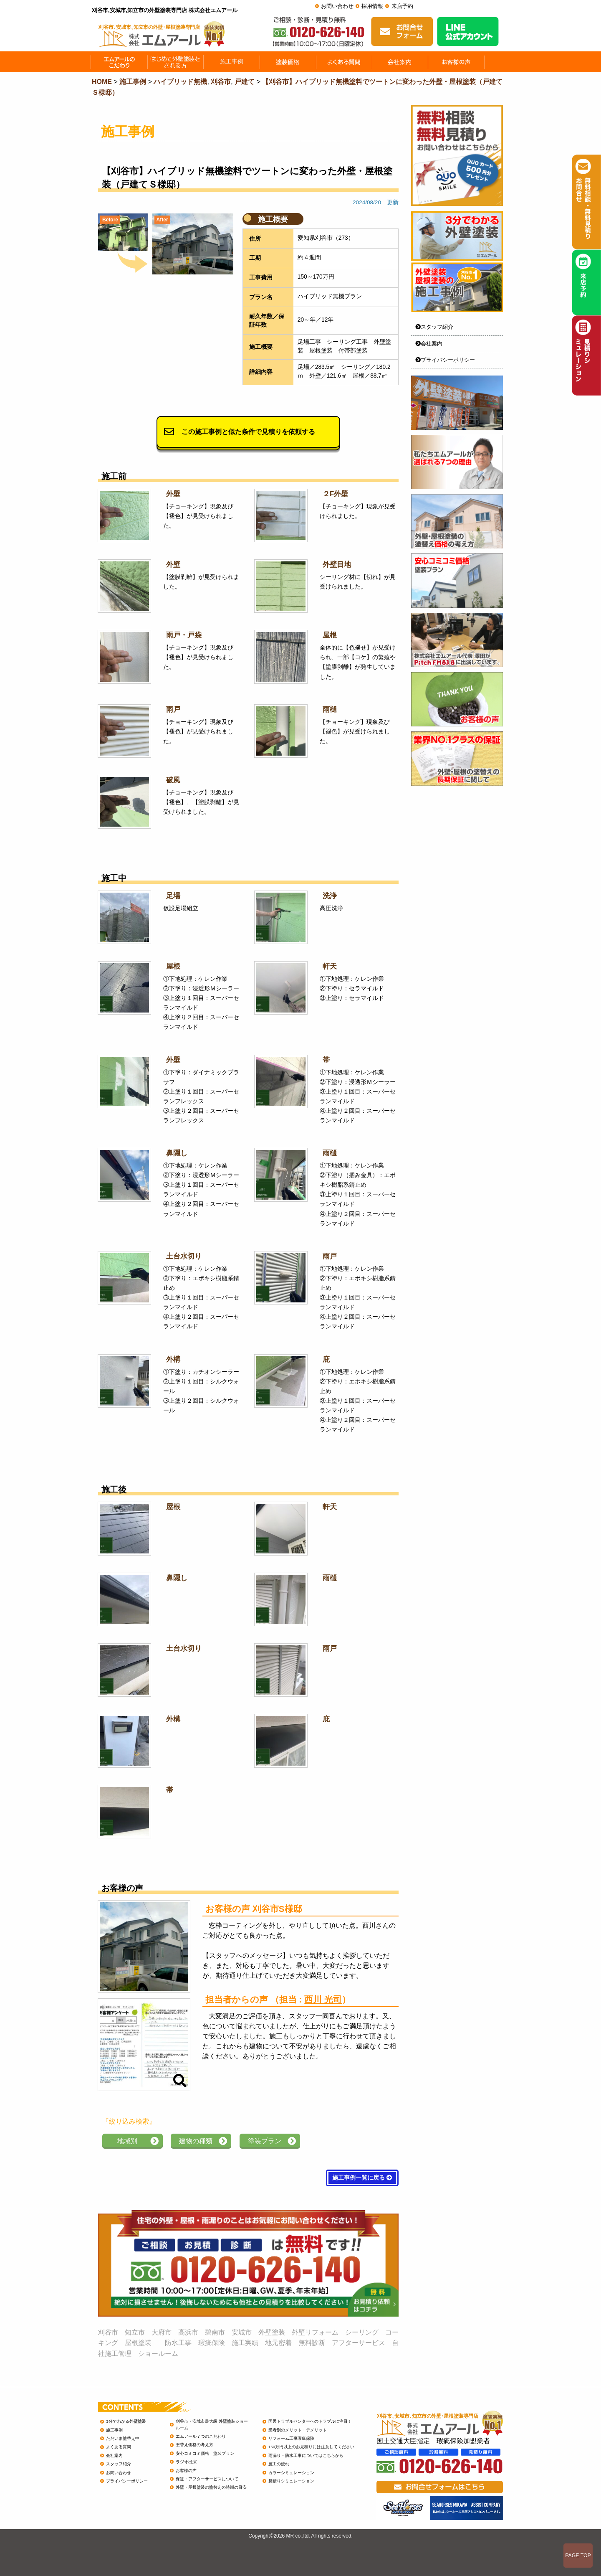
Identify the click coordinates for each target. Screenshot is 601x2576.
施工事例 (114, 2430)
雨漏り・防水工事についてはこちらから (305, 2455)
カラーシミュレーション (291, 2472)
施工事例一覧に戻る (362, 2178)
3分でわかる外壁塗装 (126, 2421)
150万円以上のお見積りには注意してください (311, 2446)
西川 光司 (323, 1999)
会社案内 (428, 343)
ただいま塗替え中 (122, 2438)
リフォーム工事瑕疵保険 (291, 2438)
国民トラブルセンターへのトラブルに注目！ (310, 2421)
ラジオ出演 (186, 2461)
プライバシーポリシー (445, 360)
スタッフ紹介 (434, 327)
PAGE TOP (578, 2555)
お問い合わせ (337, 6)
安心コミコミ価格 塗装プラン (205, 2453)
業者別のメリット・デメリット (297, 2430)
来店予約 (402, 6)
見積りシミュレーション (291, 2481)
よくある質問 (118, 2446)
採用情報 (372, 6)
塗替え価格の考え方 (194, 2444)
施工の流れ (278, 2464)
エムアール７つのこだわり (201, 2436)
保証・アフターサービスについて (207, 2479)
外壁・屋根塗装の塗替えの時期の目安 (211, 2487)
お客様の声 (186, 2470)
